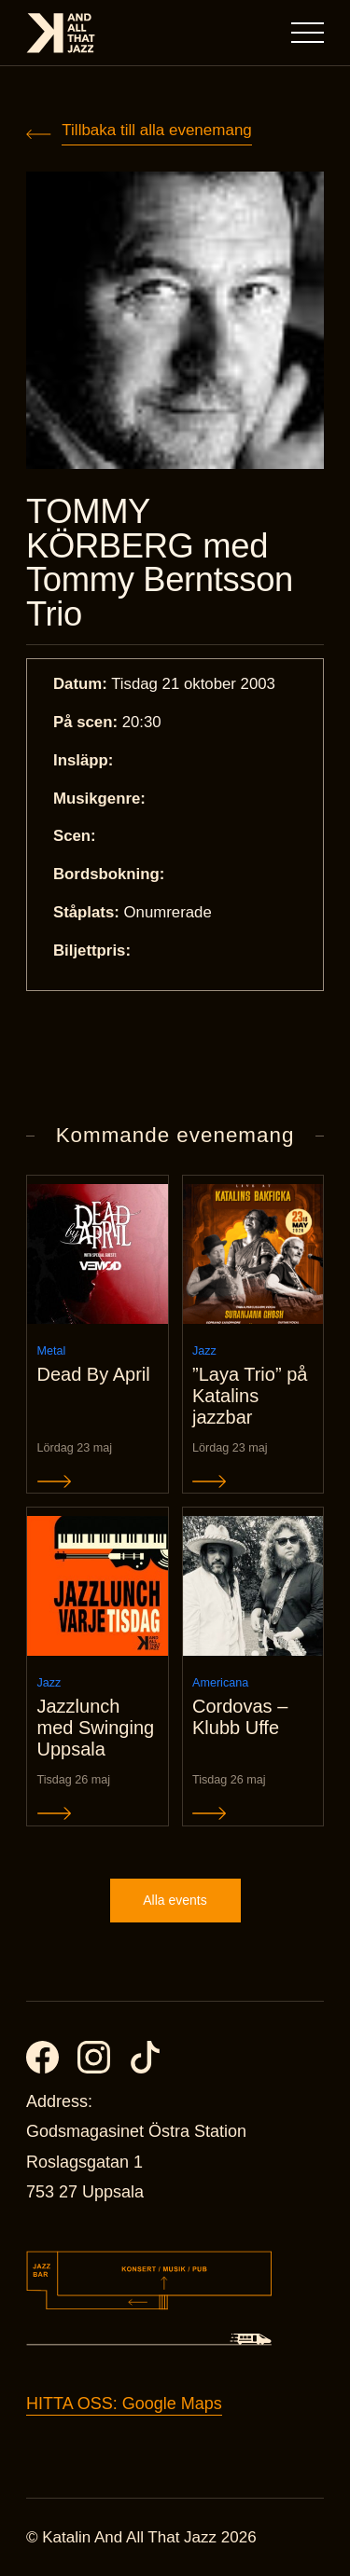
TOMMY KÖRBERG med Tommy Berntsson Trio (159, 563)
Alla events (174, 1900)
